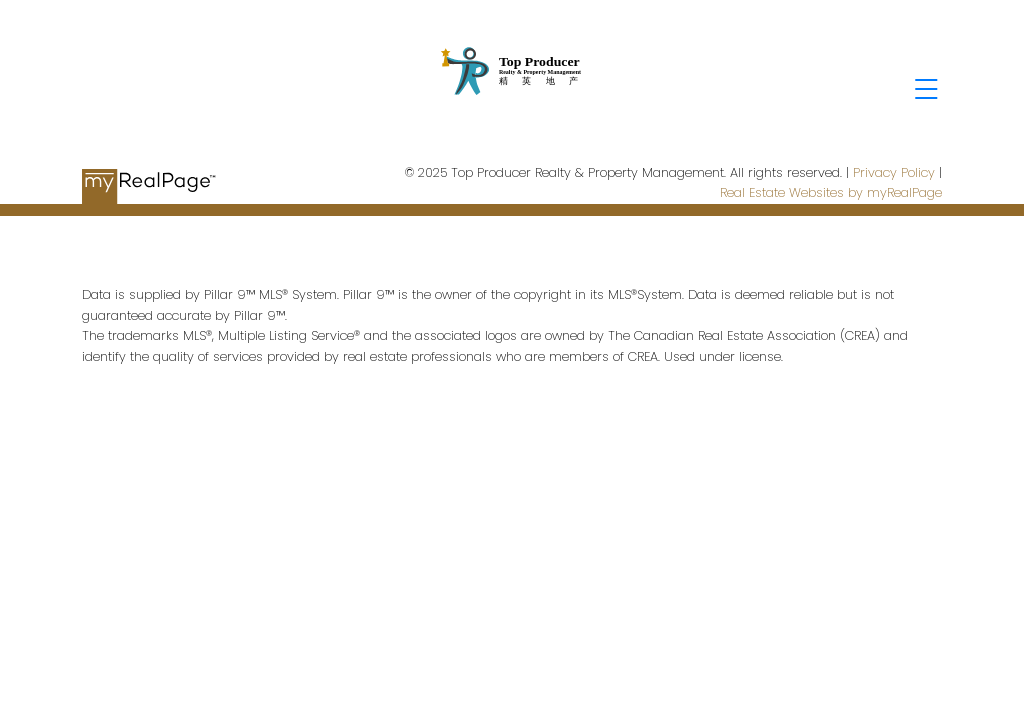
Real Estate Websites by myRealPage (831, 192)
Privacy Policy (894, 172)
